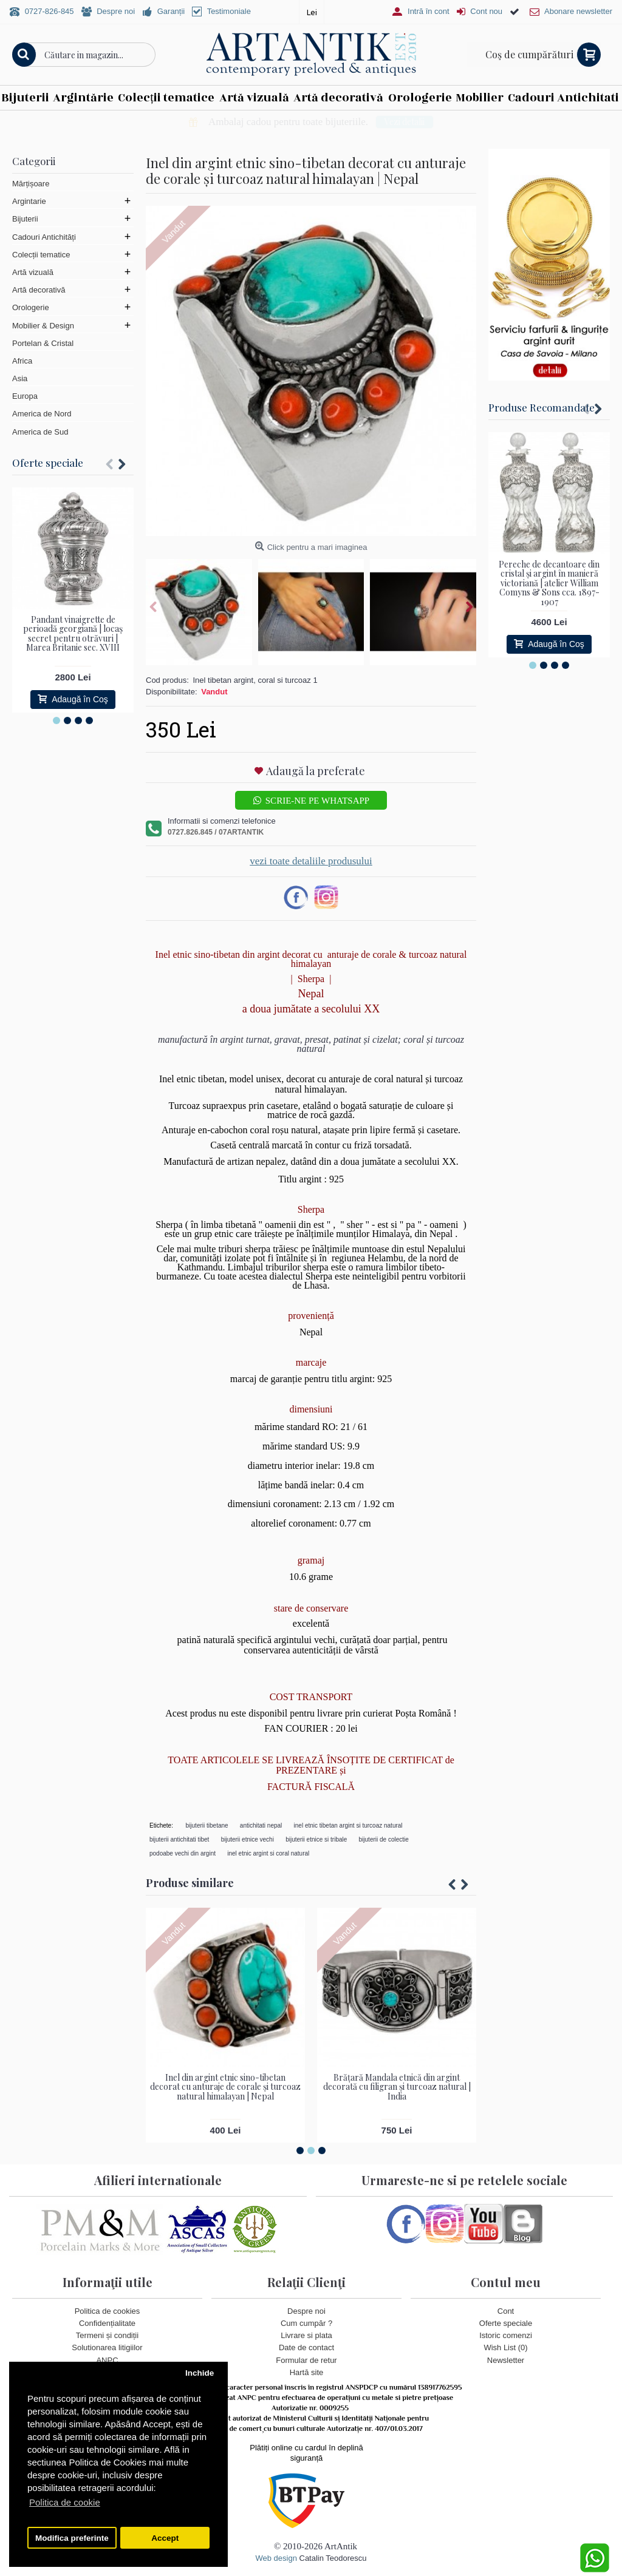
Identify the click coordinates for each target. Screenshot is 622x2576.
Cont (505, 2311)
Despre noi (306, 2311)
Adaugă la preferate (315, 771)
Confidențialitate (107, 2323)
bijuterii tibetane (207, 1825)
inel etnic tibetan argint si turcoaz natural (348, 1825)
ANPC (107, 2360)
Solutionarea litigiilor (107, 2347)
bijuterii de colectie (384, 1839)
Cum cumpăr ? (306, 2323)
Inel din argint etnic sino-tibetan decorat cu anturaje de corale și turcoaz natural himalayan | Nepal (225, 2087)
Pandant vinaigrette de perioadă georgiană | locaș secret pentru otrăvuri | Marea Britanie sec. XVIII (73, 633)
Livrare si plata (306, 2335)
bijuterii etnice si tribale (316, 1839)
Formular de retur (306, 2360)
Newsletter (505, 2360)
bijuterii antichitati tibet (179, 1839)
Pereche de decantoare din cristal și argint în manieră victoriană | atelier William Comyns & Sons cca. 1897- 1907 (549, 583)
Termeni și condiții (107, 2335)
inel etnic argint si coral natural (268, 1853)
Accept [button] (165, 2538)
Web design (275, 2558)
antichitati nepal (261, 1825)
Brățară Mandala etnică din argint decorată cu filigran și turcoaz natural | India (397, 2087)
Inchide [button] (199, 2373)
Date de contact (306, 2347)
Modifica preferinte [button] (72, 2538)
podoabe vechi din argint (182, 1853)
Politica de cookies (107, 2311)
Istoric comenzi (505, 2335)
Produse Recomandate (541, 407)
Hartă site (307, 2372)
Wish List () (505, 2347)
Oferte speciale (47, 462)
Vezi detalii (476, 121)
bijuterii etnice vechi (247, 1839)
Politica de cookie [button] (64, 2502)
